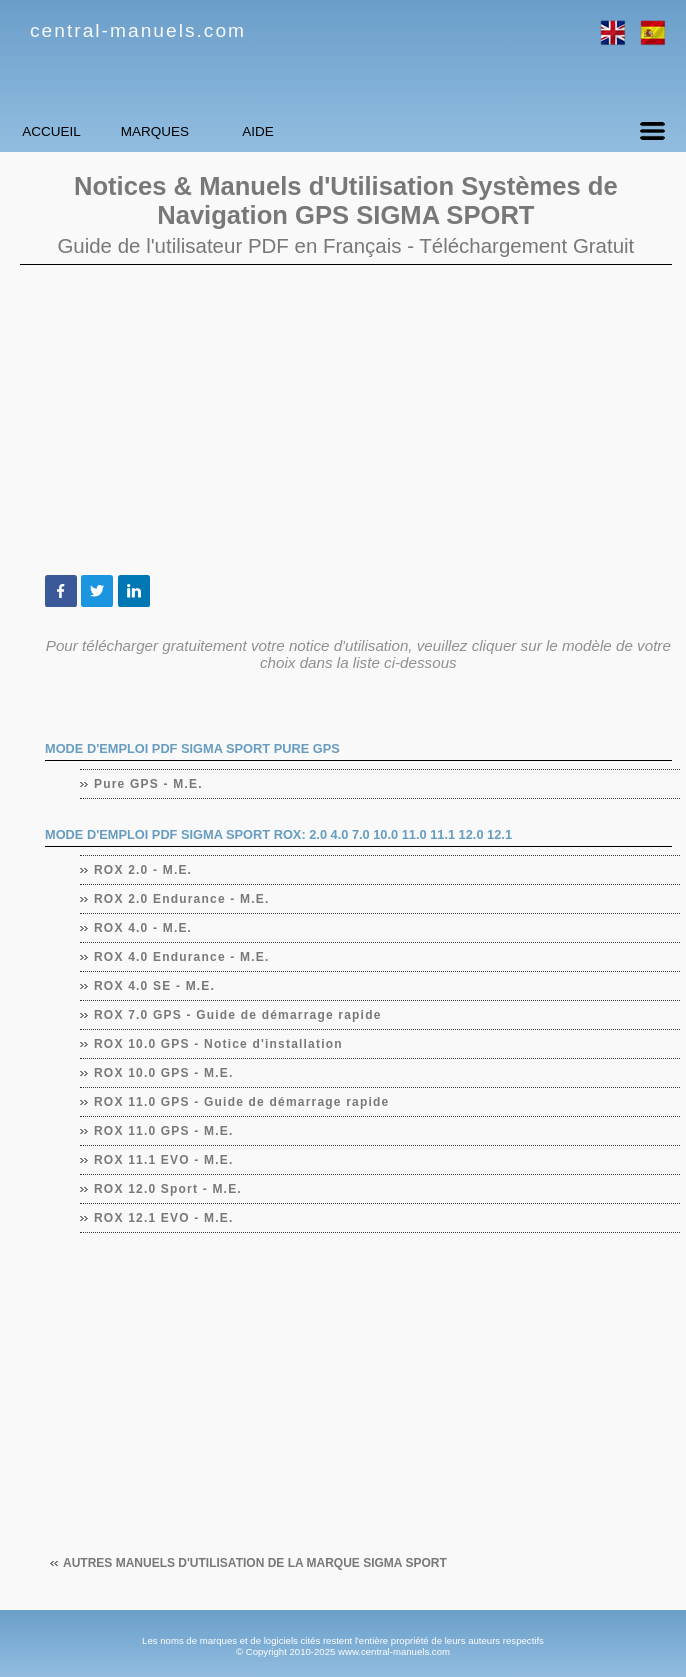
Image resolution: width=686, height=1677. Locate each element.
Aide (374, 131)
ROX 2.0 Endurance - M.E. (182, 899)
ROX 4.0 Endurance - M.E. (182, 957)
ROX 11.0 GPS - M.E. (164, 1131)
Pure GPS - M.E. (149, 784)
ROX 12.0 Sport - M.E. (168, 1189)
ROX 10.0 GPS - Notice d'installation (219, 1044)
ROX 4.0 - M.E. (143, 928)
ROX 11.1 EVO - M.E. (164, 1160)
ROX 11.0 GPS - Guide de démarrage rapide (242, 1102)
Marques (225, 131)
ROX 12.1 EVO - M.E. (164, 1218)
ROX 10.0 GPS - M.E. (164, 1073)
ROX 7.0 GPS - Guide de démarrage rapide (238, 1015)
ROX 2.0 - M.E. (143, 870)
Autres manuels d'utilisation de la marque (255, 1563)
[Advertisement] (346, 420)
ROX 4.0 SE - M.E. (155, 986)
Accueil (74, 131)
